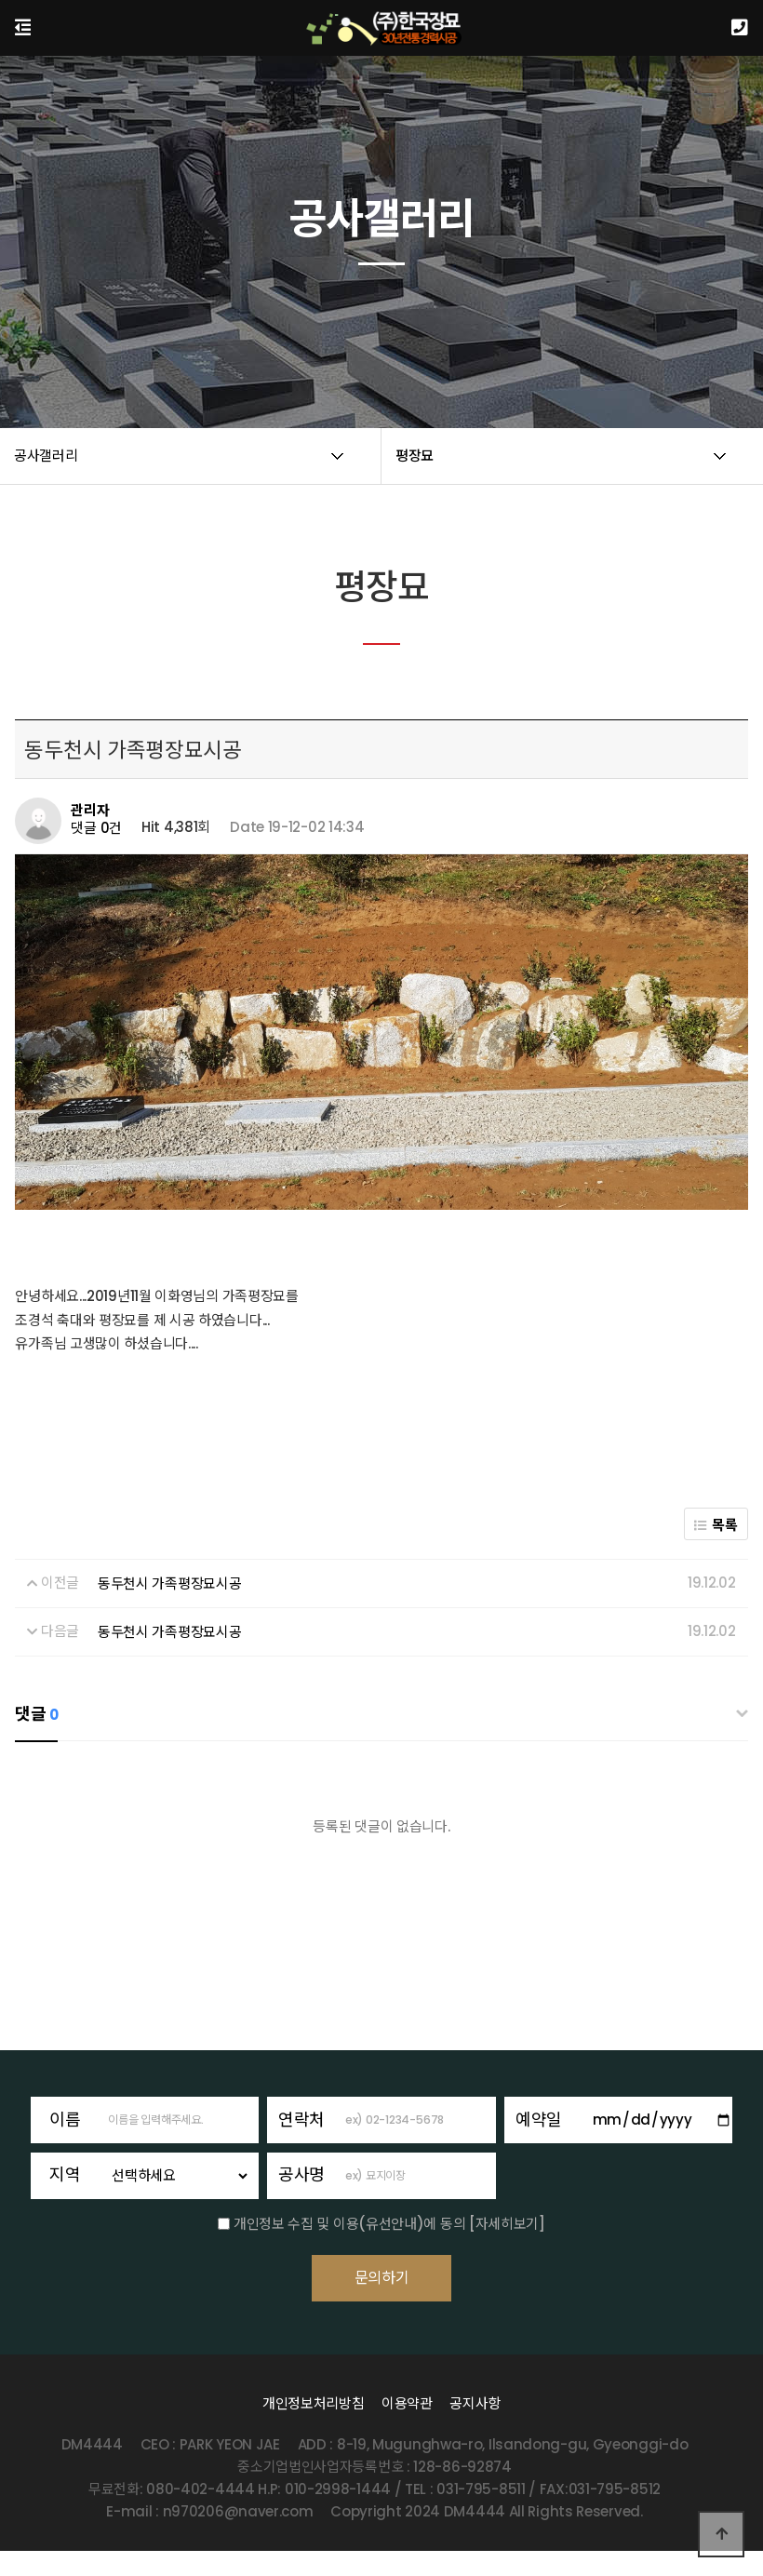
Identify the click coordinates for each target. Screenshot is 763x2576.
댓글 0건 (96, 828)
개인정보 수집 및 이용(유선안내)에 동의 (349, 2224)
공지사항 (475, 2428)
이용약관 (407, 2428)
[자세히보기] (507, 2224)
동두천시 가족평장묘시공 (169, 1583)
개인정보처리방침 (313, 2428)
